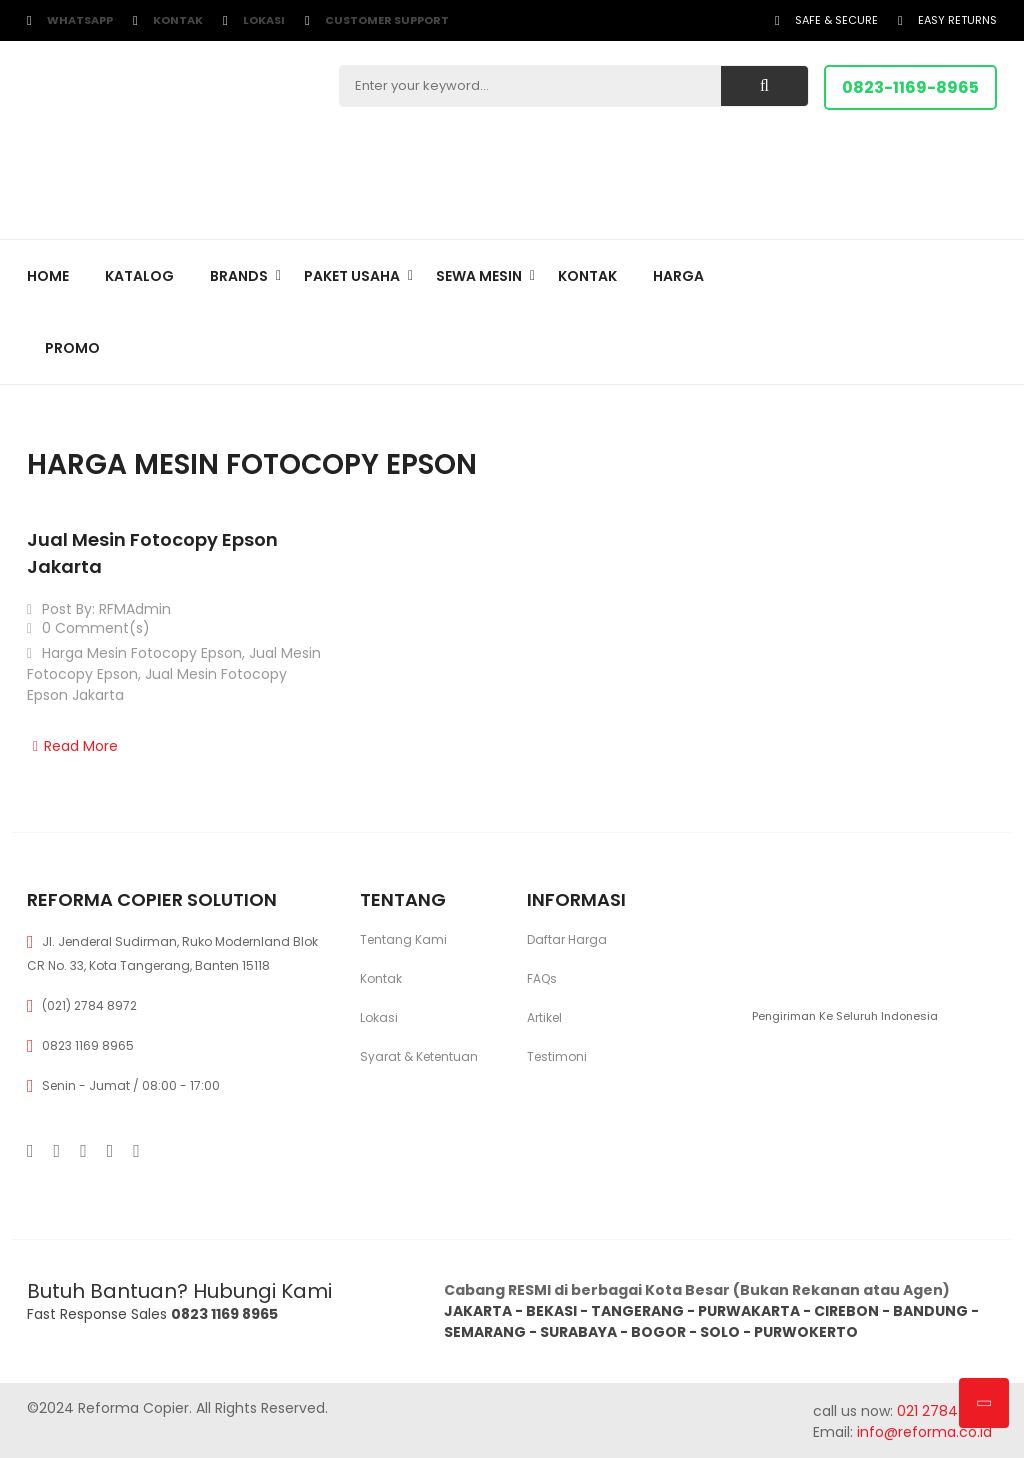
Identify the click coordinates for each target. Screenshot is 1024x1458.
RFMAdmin (135, 609)
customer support (387, 20)
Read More (72, 746)
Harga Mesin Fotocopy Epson (142, 653)
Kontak (178, 20)
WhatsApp (80, 20)
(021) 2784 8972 (89, 1005)
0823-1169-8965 (910, 87)
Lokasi (264, 20)
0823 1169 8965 (88, 1045)
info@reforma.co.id (922, 1432)
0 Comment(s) (88, 628)
